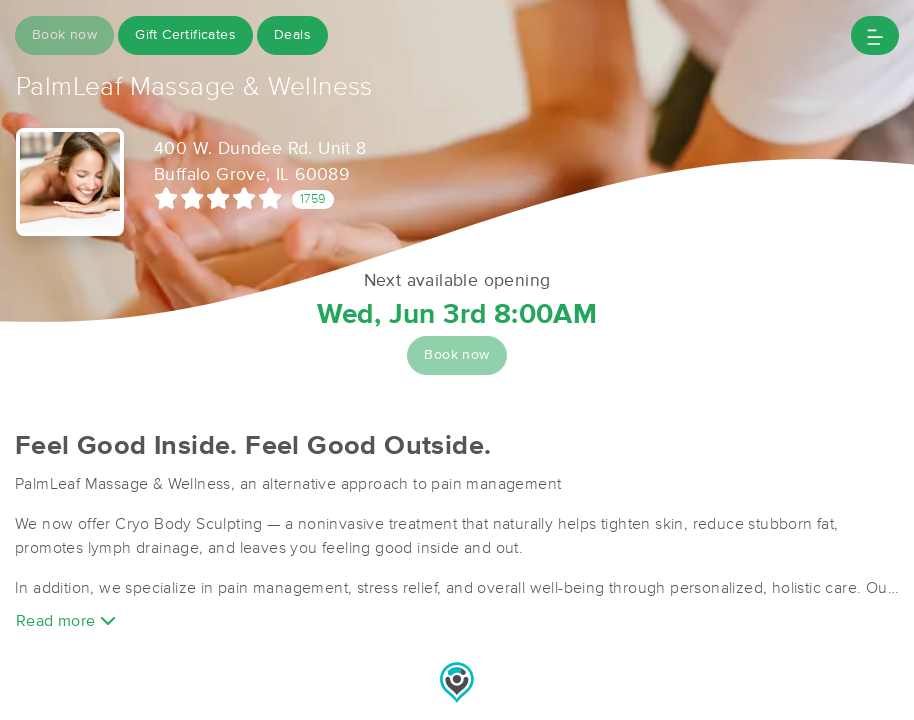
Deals (292, 35)
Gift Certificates (185, 35)
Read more (66, 620)
